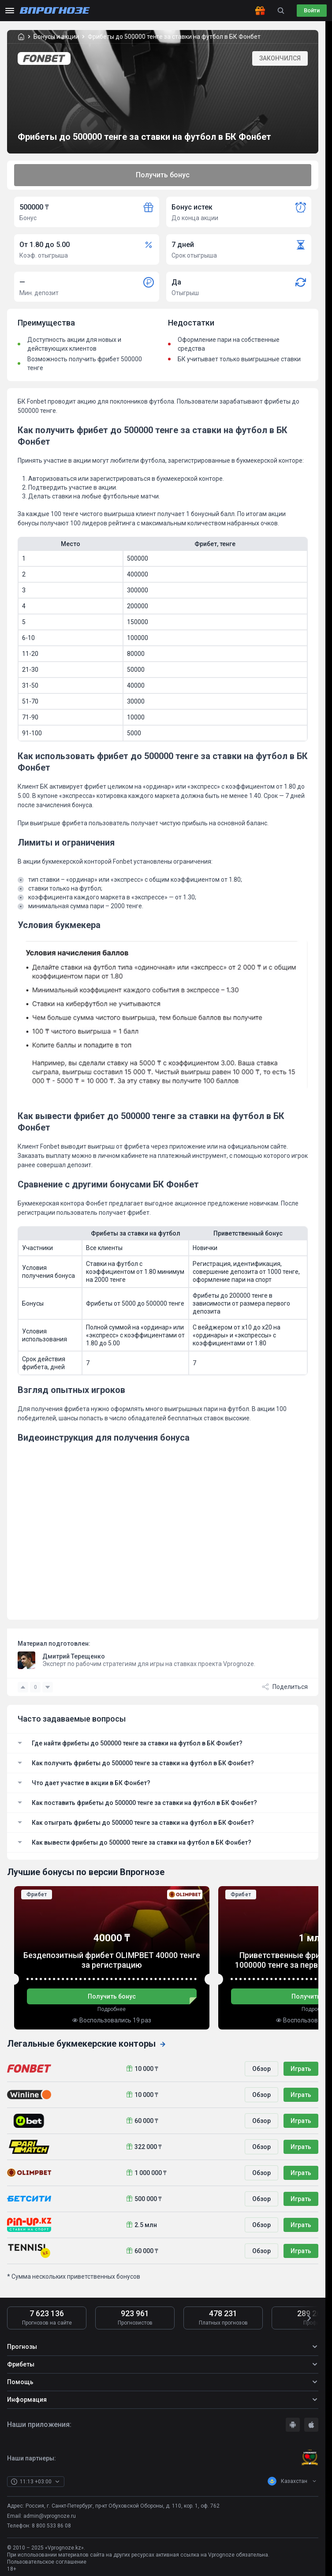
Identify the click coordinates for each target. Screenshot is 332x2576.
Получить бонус (163, 175)
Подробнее (111, 2009)
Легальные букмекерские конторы (86, 2043)
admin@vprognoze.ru (49, 2516)
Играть (301, 2068)
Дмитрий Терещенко (73, 1656)
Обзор (261, 2068)
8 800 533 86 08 (51, 2526)
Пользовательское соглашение (46, 2562)
